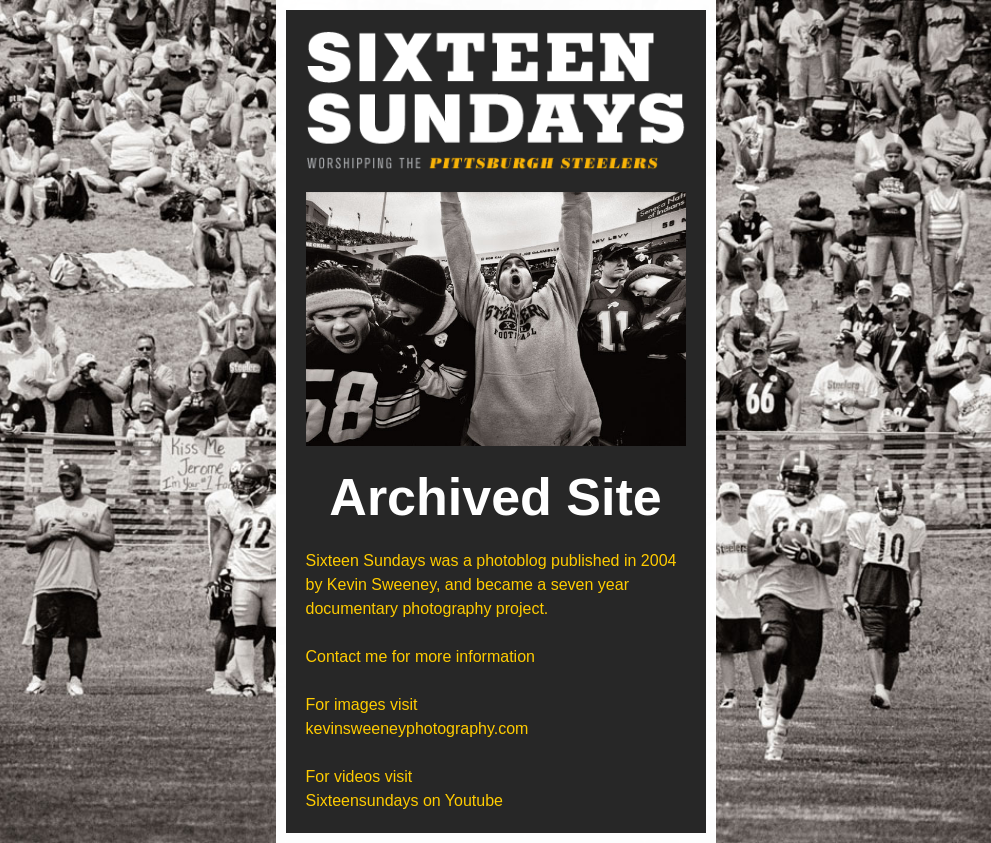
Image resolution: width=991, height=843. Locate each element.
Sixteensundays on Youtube (405, 800)
